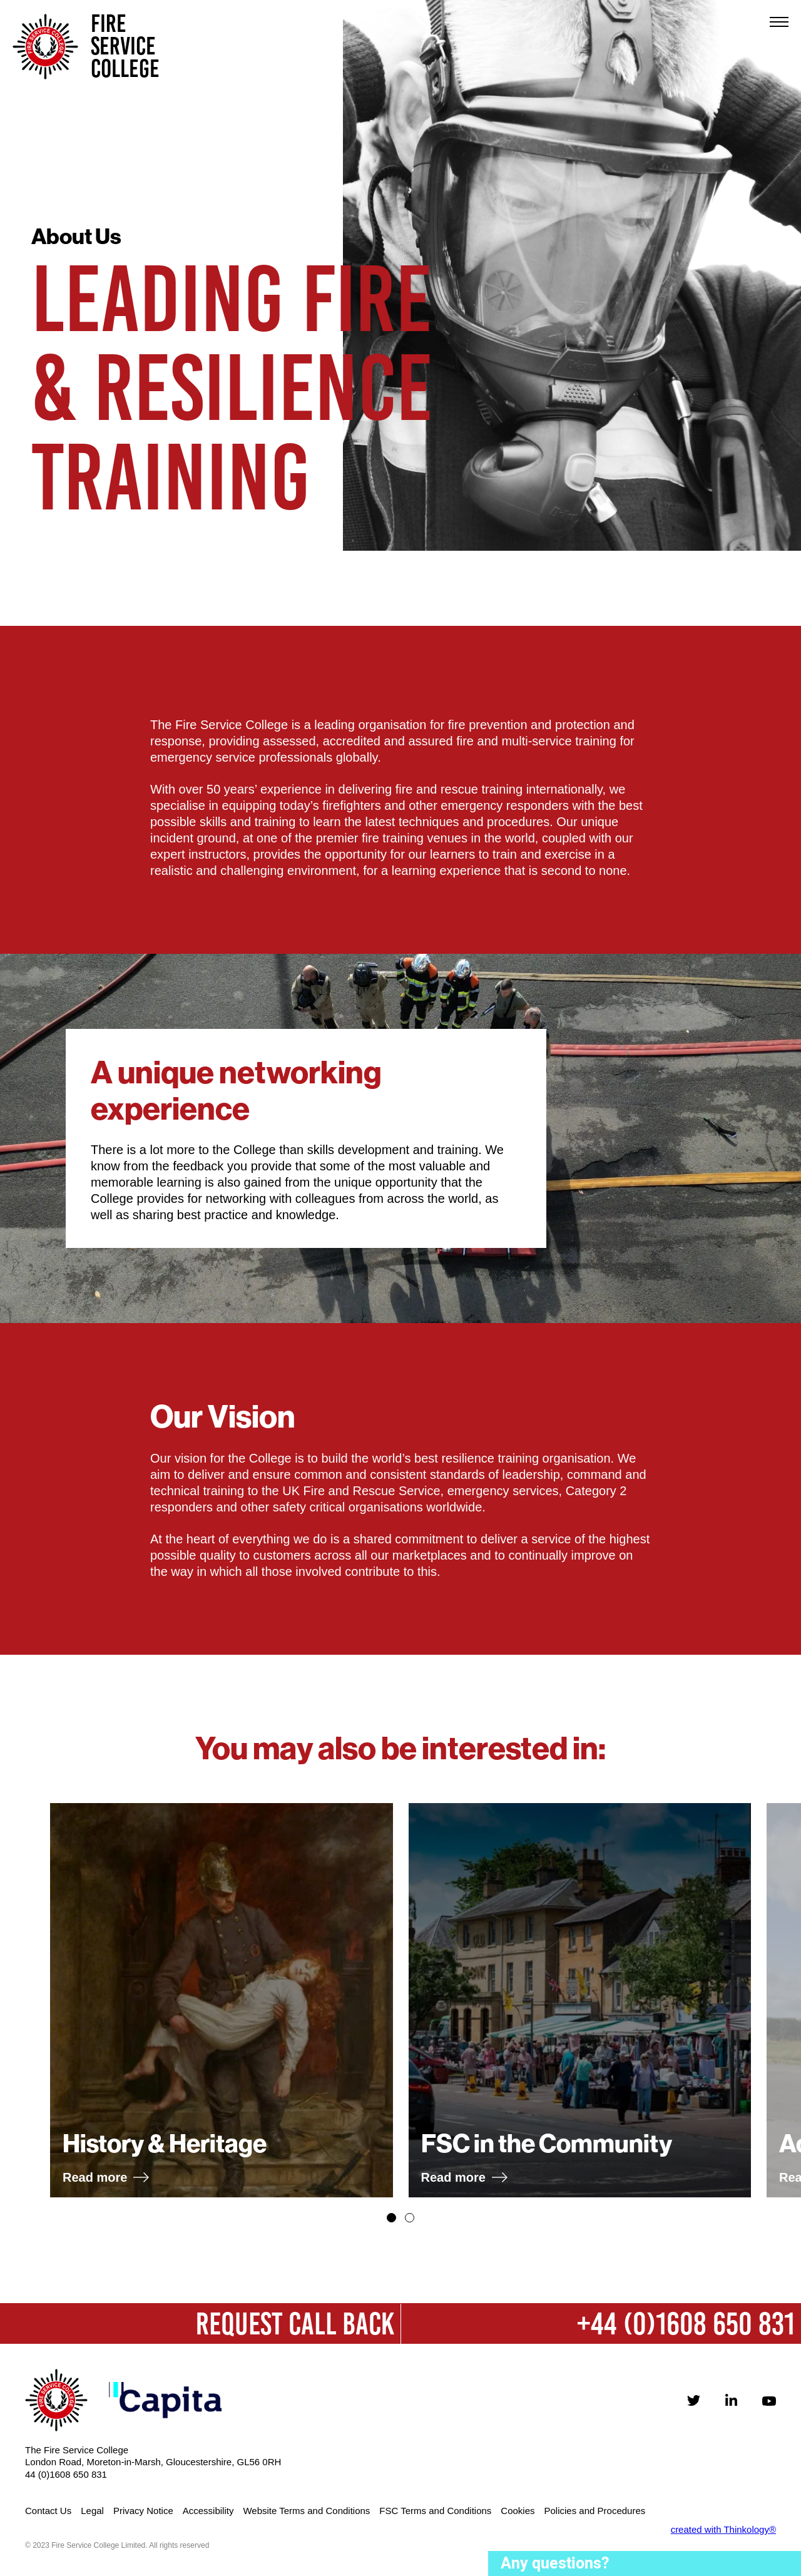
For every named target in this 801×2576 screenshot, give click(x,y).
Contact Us (48, 2510)
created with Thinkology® (723, 2529)
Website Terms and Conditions (306, 2510)
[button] (391, 2218)
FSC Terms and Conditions (435, 2510)
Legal (92, 2510)
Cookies (517, 2510)
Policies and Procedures (595, 2510)
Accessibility (208, 2510)
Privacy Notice (143, 2510)
